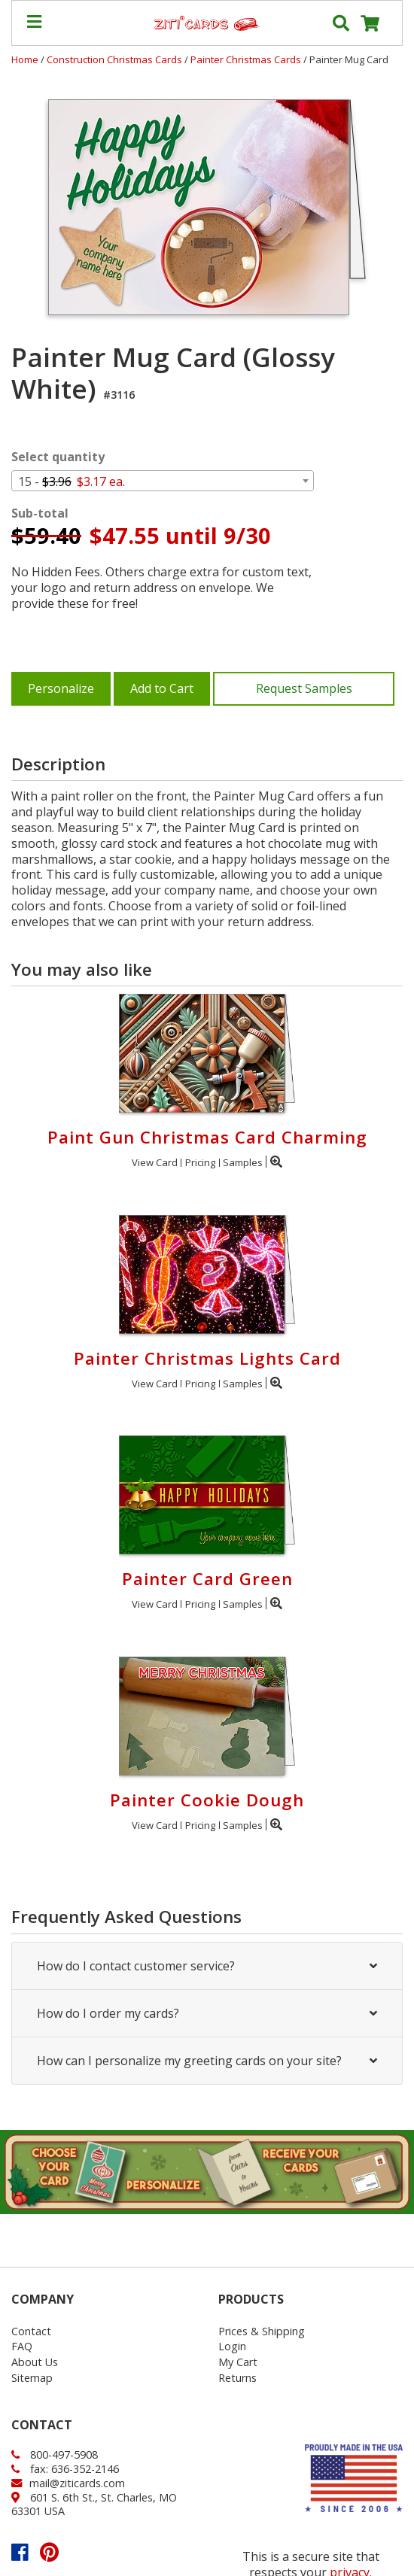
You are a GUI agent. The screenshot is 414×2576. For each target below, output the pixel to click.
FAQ (21, 2346)
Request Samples (304, 688)
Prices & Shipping (261, 2331)
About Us (34, 2362)
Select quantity (58, 457)
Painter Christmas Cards (246, 59)
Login (232, 2346)
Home (24, 59)
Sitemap (32, 2378)
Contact (31, 2331)
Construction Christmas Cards (115, 59)
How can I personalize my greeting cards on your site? (207, 2061)
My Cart (237, 2362)
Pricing (200, 1162)
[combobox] (162, 480)
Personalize (61, 688)
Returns (237, 2378)
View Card (155, 1162)
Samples (243, 1162)
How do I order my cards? (207, 2013)
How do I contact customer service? (207, 1966)
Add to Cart (161, 688)
